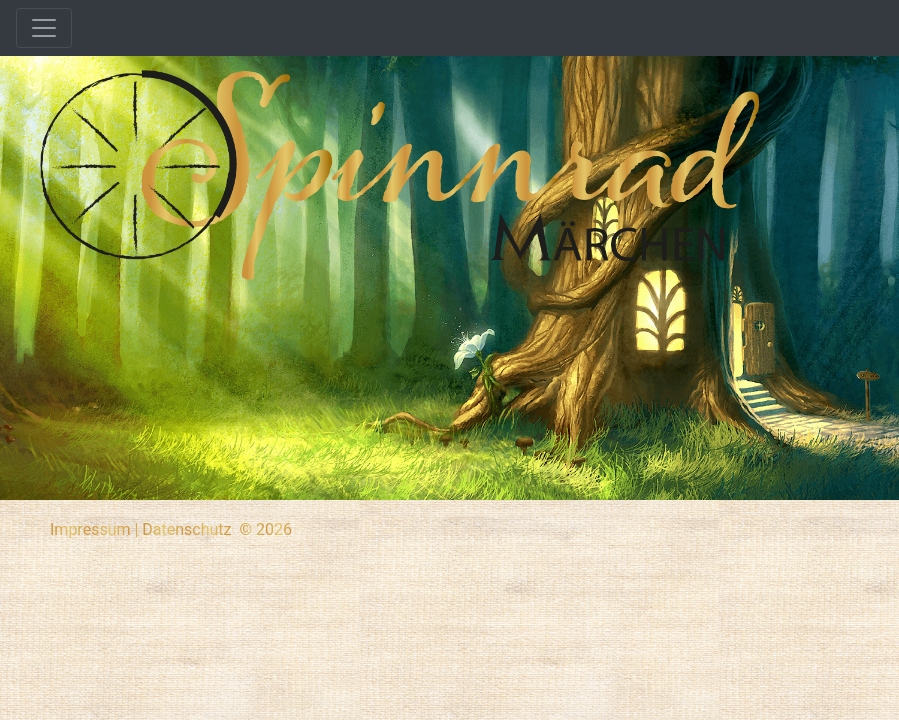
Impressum (90, 529)
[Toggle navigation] (44, 28)
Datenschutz (186, 529)
